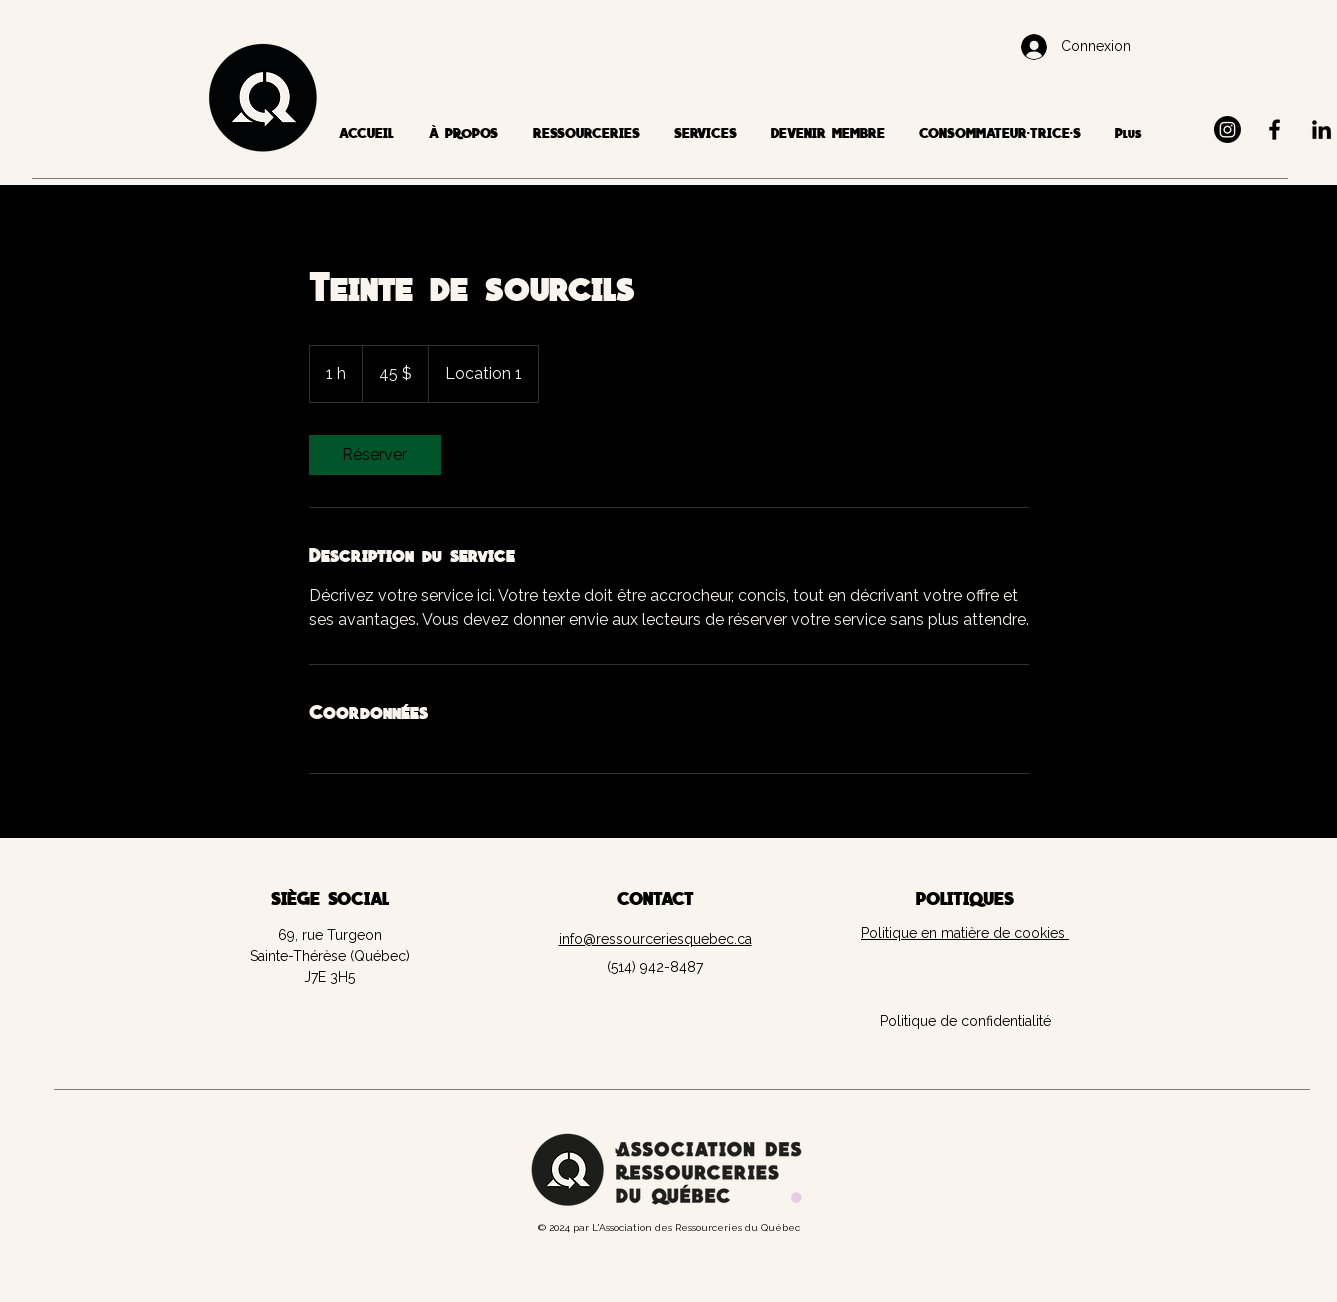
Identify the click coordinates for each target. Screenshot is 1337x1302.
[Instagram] (1227, 129)
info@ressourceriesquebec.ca (655, 939)
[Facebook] (1274, 129)
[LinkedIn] (1321, 129)
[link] (375, 455)
